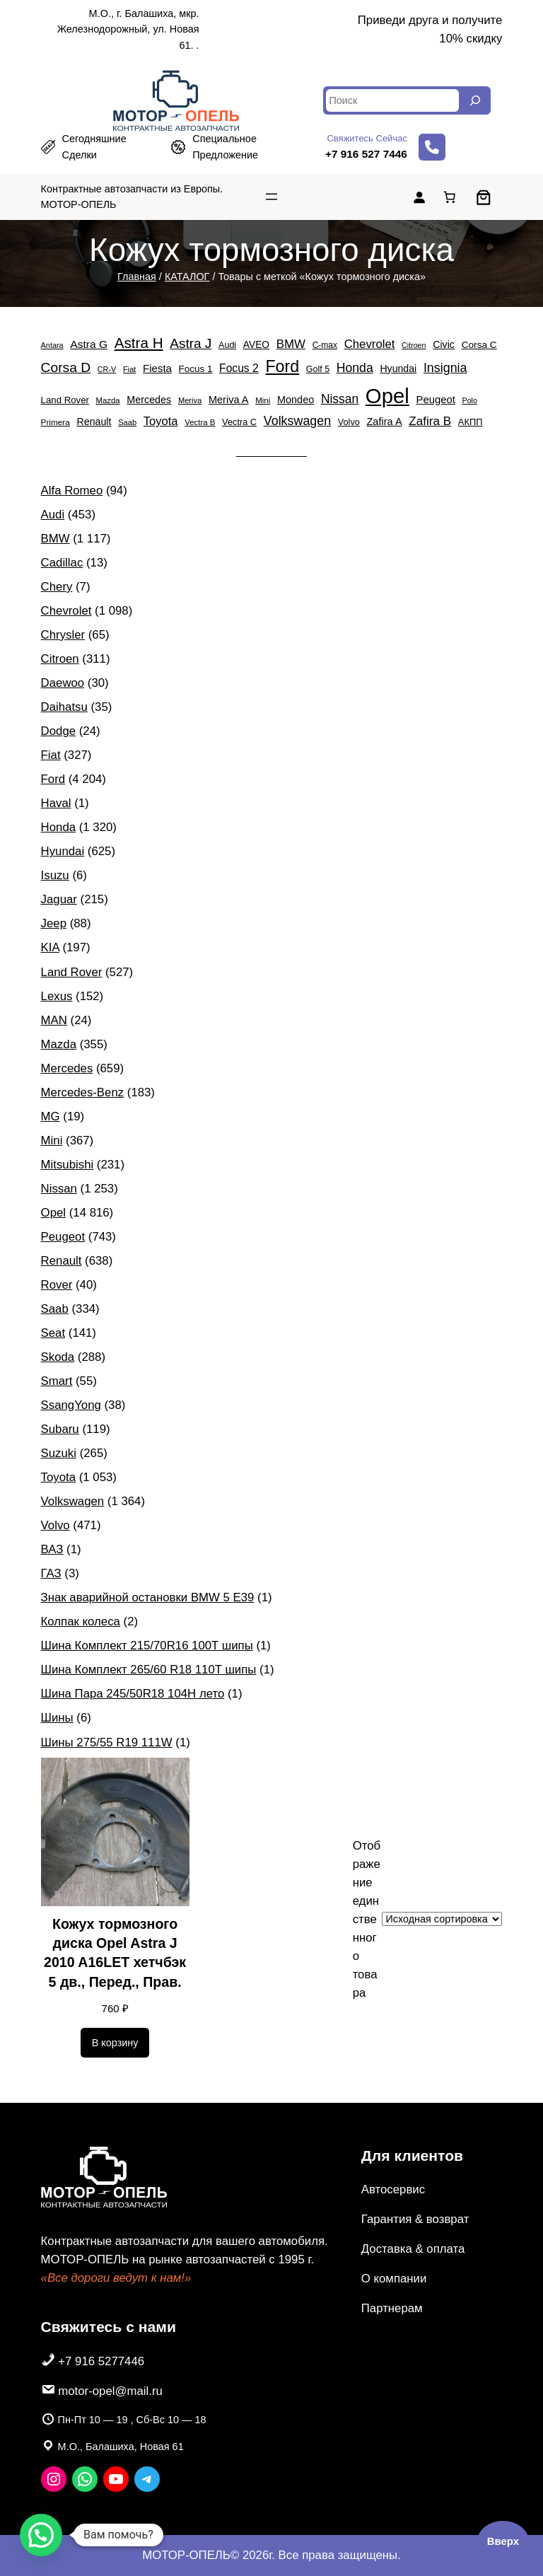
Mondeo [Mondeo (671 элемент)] (295, 399)
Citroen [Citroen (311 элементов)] (414, 345)
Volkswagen (73, 1501)
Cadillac (62, 562)
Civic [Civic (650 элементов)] (444, 344)
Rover (57, 1285)
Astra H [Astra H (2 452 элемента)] (139, 343)
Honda (58, 827)
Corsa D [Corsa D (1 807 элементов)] (66, 367)
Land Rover (72, 972)
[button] (41, 2535)
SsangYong (71, 1405)
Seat (53, 1333)
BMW (55, 538)
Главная (136, 276)
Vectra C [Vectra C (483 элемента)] (239, 422)
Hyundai (63, 851)
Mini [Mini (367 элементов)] (262, 400)
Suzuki (58, 1453)
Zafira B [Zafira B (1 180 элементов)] (430, 421)
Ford (53, 779)
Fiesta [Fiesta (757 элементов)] (157, 368)
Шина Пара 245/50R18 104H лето (133, 1693)
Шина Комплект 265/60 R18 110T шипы (149, 1669)
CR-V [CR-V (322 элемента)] (107, 369)
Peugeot (63, 1236)
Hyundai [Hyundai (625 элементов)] (398, 368)
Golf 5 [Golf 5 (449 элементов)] (317, 369)
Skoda (58, 1357)
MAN (54, 1020)
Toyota (58, 1477)
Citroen (60, 659)
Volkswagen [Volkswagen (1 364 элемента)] (297, 421)
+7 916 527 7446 (366, 154)
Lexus (57, 996)
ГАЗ (51, 1573)
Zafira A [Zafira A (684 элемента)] (384, 421)
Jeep (53, 923)
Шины (57, 1717)
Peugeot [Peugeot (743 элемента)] (435, 399)
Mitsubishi (67, 1164)
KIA (50, 947)
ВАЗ (52, 1549)
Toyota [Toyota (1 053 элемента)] (161, 421)
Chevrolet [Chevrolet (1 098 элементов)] (369, 344)
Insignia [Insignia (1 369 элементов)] (445, 368)
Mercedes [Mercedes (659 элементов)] (149, 399)
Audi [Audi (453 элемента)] (227, 345)
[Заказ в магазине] (442, 1919)
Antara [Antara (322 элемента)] (52, 345)
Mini (52, 1140)
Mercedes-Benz (82, 1092)
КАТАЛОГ (187, 276)
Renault (61, 1260)
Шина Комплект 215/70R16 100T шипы (147, 1645)
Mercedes (67, 1068)
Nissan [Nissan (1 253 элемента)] (339, 399)
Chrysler (63, 635)
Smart (57, 1381)
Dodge (58, 731)
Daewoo (63, 683)
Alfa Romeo (72, 490)
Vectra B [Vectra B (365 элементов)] (200, 422)
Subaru (60, 1429)
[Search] (475, 100)
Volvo (55, 1525)
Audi (53, 514)
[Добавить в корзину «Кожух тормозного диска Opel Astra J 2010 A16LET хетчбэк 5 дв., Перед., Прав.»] (115, 2043)
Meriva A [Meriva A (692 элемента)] (229, 399)
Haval (56, 803)
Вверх (503, 2541)
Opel (53, 1212)
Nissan (59, 1188)
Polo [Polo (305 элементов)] (469, 400)
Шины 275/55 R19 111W (107, 1742)
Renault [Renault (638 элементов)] (93, 421)
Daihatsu (64, 707)
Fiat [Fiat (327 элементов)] (129, 369)
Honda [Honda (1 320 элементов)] (355, 368)
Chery (57, 586)
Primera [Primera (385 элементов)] (55, 422)
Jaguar (59, 899)
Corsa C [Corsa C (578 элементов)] (479, 345)
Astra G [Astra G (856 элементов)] (88, 344)
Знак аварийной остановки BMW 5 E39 (148, 1597)
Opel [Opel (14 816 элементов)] (387, 395)
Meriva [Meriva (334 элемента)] (190, 400)
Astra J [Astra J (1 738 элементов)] (190, 343)
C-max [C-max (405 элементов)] (325, 345)
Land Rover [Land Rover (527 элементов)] (65, 400)
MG (50, 1116)
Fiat (51, 755)
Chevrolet (66, 610)
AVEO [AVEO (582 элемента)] (256, 345)
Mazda (58, 1044)
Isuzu (55, 875)
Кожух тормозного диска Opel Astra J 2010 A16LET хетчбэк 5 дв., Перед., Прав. (115, 1953)
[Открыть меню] (271, 196)
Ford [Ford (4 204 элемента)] (282, 366)
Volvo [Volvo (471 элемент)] (349, 422)
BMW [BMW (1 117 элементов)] (290, 344)
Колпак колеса (80, 1621)
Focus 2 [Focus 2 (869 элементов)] (239, 368)
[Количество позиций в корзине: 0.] (450, 196)
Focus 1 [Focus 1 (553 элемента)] (196, 369)
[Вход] (419, 197)
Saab (55, 1309)
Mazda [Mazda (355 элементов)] (108, 400)
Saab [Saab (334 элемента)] (127, 422)
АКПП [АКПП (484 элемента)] (470, 422)
